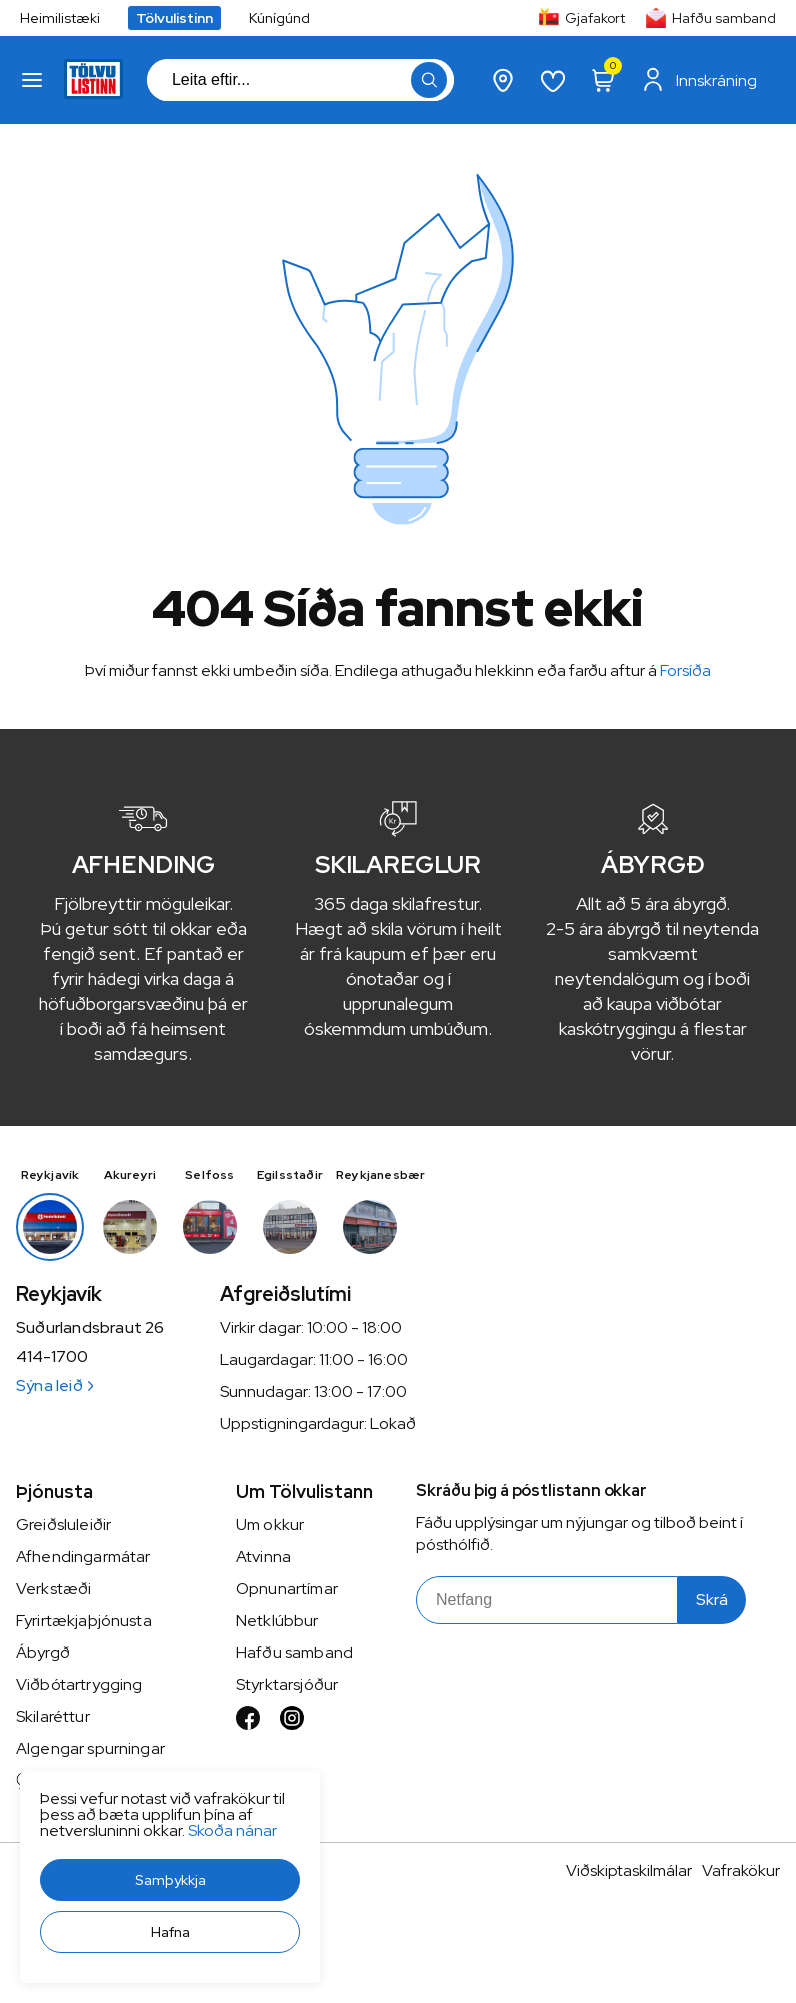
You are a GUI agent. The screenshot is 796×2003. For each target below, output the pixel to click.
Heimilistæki (60, 18)
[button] (170, 1880)
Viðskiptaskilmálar (629, 1870)
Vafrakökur (741, 1870)
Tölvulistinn (174, 18)
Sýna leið (54, 1385)
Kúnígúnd (279, 18)
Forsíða (685, 670)
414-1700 (52, 1357)
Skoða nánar (232, 1830)
